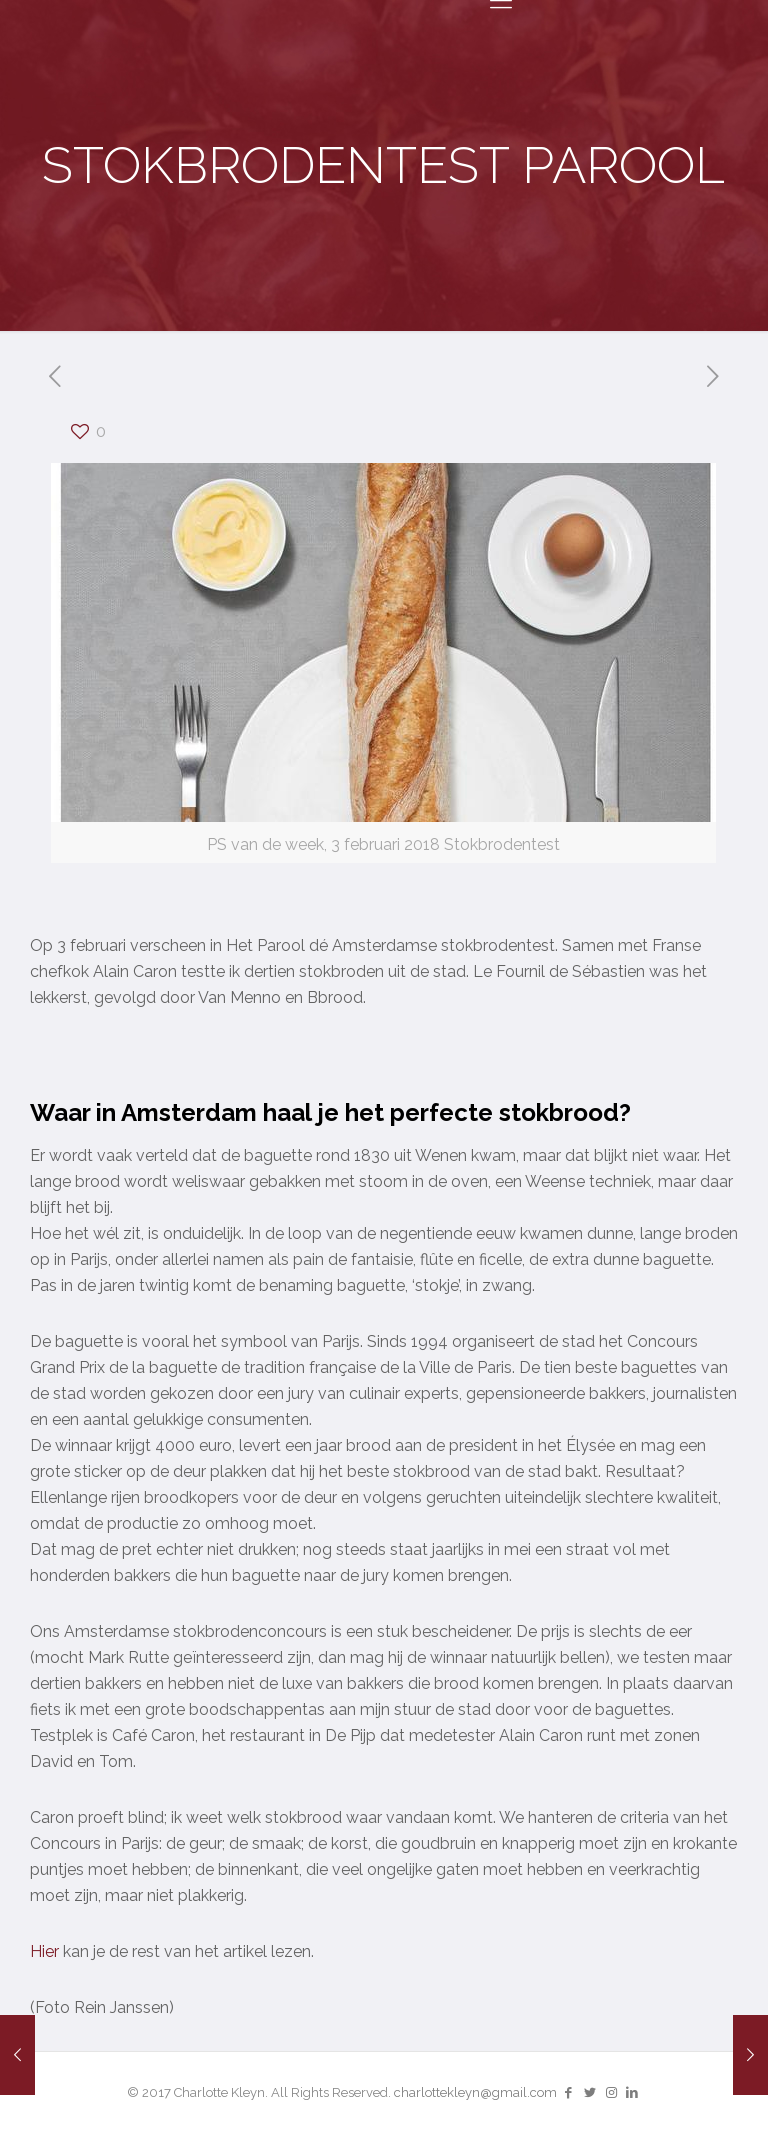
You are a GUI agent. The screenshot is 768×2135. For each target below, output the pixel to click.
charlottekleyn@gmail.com (475, 2092)
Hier (44, 1951)
